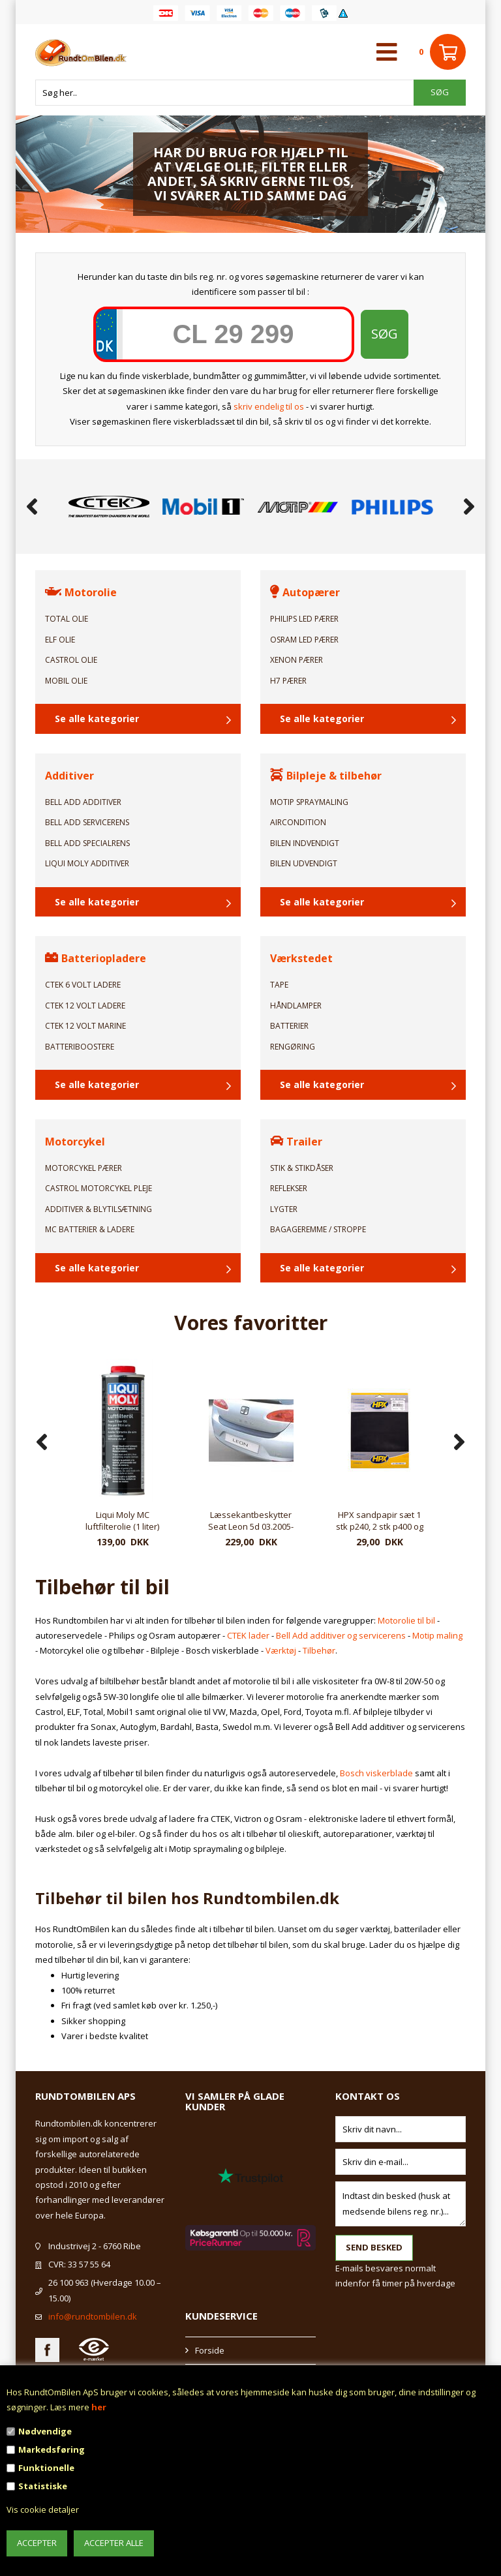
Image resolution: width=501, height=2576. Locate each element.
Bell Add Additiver (83, 802)
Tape (279, 984)
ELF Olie (60, 639)
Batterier (289, 1025)
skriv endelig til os (269, 406)
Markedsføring (51, 2449)
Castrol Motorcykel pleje (98, 1188)
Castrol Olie (71, 659)
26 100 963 (68, 2282)
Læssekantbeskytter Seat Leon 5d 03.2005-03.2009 (379, 1521)
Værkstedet (301, 958)
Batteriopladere (95, 958)
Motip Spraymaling (309, 802)
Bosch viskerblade (376, 1773)
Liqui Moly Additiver (87, 863)
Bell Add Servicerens (87, 822)
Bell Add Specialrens (87, 843)
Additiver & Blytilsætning (98, 1209)
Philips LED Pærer (304, 618)
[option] (108, 506)
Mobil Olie (66, 680)
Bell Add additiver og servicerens (341, 1635)
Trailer (296, 1141)
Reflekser (288, 1188)
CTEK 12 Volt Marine (85, 1025)
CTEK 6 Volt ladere (83, 984)
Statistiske (42, 2486)
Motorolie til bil (406, 1620)
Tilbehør (319, 1650)
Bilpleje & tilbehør (326, 775)
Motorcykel (75, 1141)
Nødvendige (45, 2431)
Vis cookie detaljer (43, 2509)
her (98, 2407)
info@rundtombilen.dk (92, 2316)
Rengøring (292, 1046)
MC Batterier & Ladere (89, 1229)
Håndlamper (296, 1005)
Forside (209, 2350)
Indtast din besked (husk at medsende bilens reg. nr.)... (400, 2203)
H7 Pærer (288, 680)
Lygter (283, 1209)
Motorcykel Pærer (83, 1168)
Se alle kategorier (97, 718)
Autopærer (305, 592)
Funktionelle (46, 2468)
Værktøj (281, 1650)
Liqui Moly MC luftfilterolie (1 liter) (251, 1520)
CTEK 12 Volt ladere (85, 1005)
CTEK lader (248, 1635)
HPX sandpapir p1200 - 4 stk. (122, 1520)
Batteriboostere (79, 1046)
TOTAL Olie (66, 618)
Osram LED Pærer (304, 639)
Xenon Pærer (296, 659)
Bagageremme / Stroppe (318, 1229)
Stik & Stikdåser (301, 1168)
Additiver (69, 775)
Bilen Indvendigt (304, 843)
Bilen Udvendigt (303, 863)
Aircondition (298, 822)
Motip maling (437, 1635)
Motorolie (81, 592)
